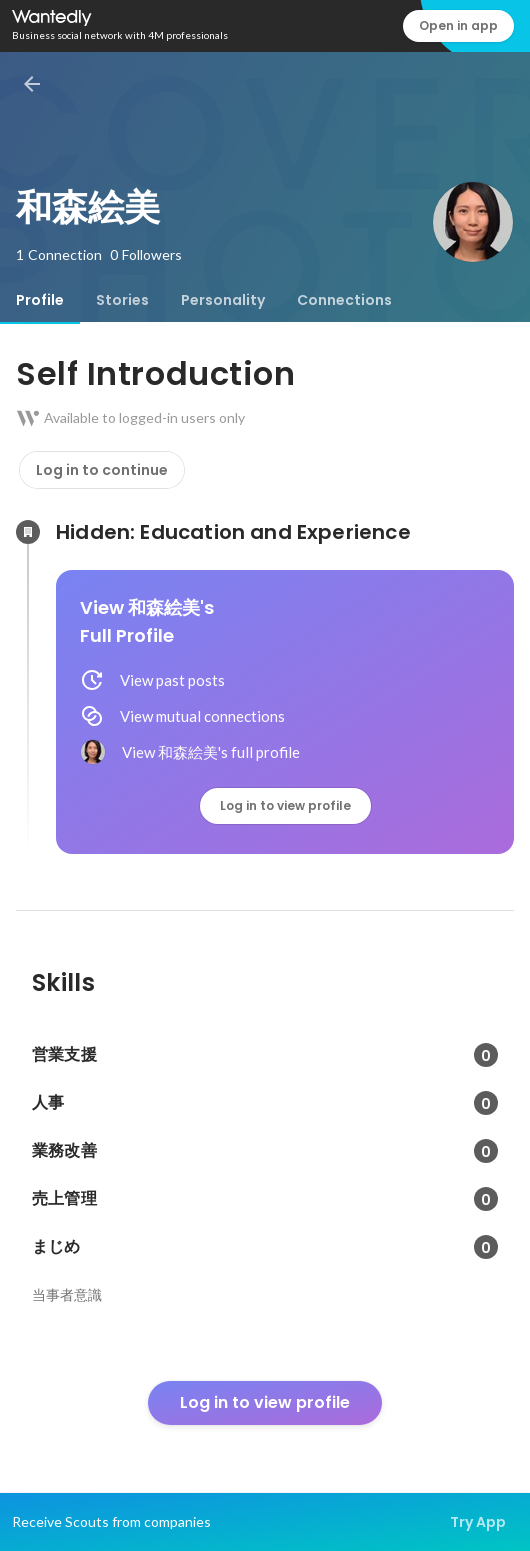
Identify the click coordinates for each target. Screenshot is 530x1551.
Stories (122, 300)
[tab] (40, 300)
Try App (478, 1522)
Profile (40, 300)
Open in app (458, 25)
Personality (223, 300)
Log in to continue (102, 470)
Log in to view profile (285, 805)
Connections (344, 300)
